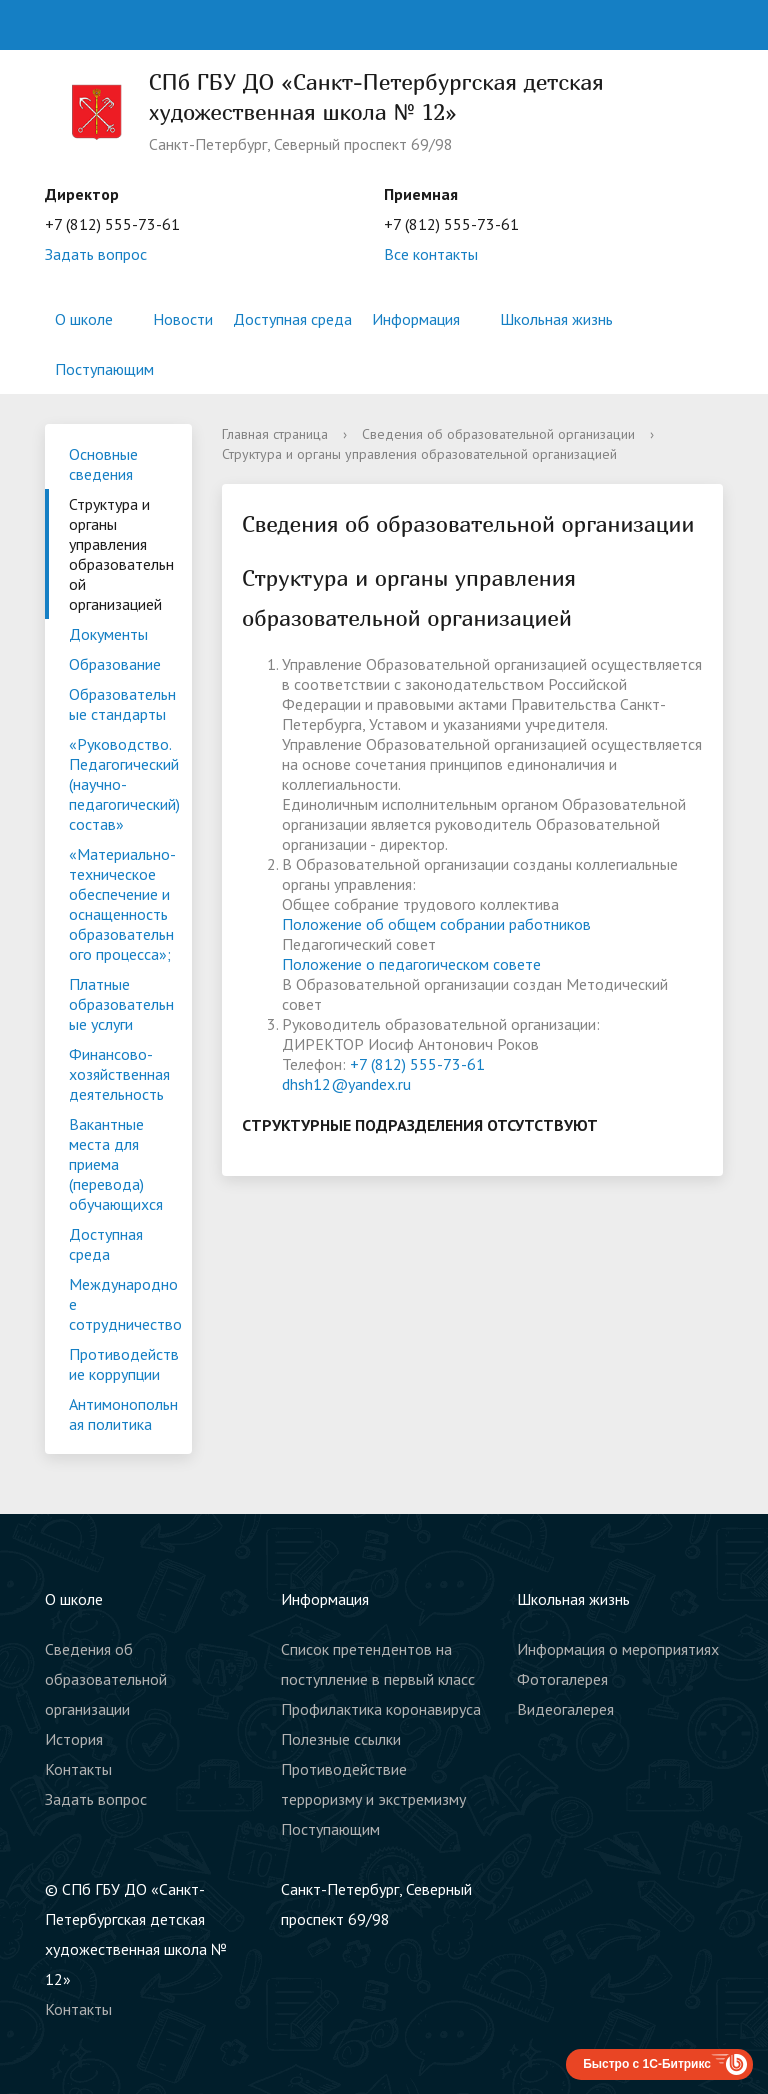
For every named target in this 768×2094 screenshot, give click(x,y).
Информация (416, 319)
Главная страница (275, 434)
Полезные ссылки (341, 1739)
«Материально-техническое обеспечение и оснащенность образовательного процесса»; (122, 904)
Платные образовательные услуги (121, 1004)
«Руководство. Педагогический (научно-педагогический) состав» (124, 784)
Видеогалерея (565, 1709)
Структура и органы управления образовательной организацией (121, 554)
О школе (84, 319)
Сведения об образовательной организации (498, 434)
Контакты (78, 1769)
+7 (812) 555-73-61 (417, 1064)
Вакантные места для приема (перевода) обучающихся (116, 1164)
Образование (115, 664)
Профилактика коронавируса (381, 1709)
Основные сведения (103, 464)
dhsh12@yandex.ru (346, 1084)
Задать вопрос (96, 254)
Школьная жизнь (556, 319)
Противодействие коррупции (124, 1364)
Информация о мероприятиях (618, 1649)
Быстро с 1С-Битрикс (647, 2064)
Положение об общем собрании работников (436, 924)
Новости (183, 319)
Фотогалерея (562, 1679)
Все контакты (431, 254)
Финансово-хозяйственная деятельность (119, 1074)
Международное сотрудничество (125, 1304)
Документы (108, 634)
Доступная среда (292, 319)
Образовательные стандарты (122, 704)
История (74, 1739)
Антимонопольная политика (123, 1414)
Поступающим (104, 369)
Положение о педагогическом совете (411, 964)
